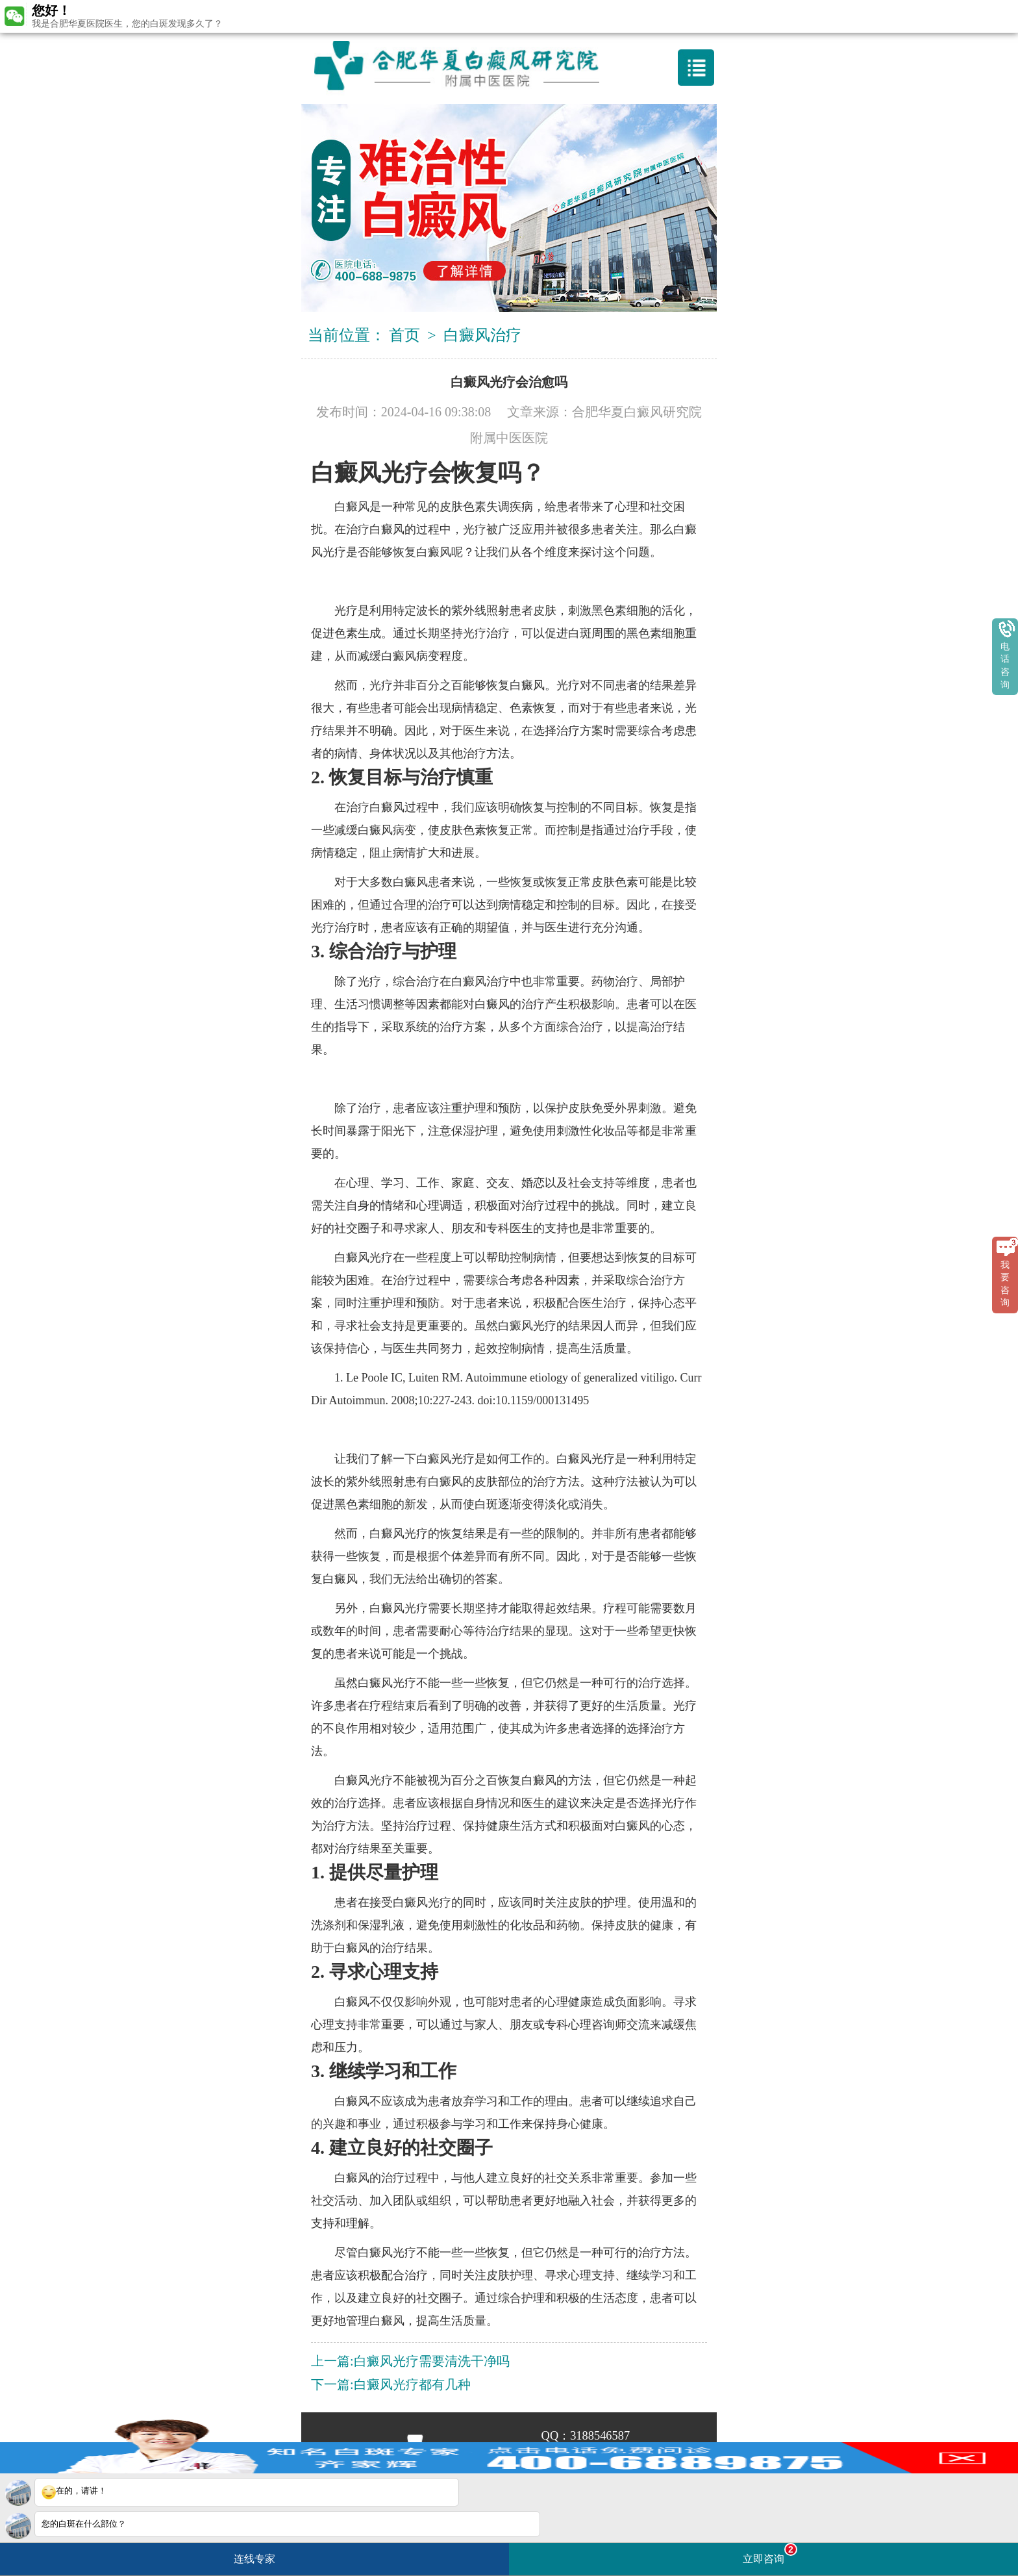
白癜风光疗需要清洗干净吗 (432, 2361)
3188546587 (600, 2435)
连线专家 (254, 2558)
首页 (404, 335)
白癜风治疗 (482, 335)
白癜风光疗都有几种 (412, 2384)
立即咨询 (770, 2553)
